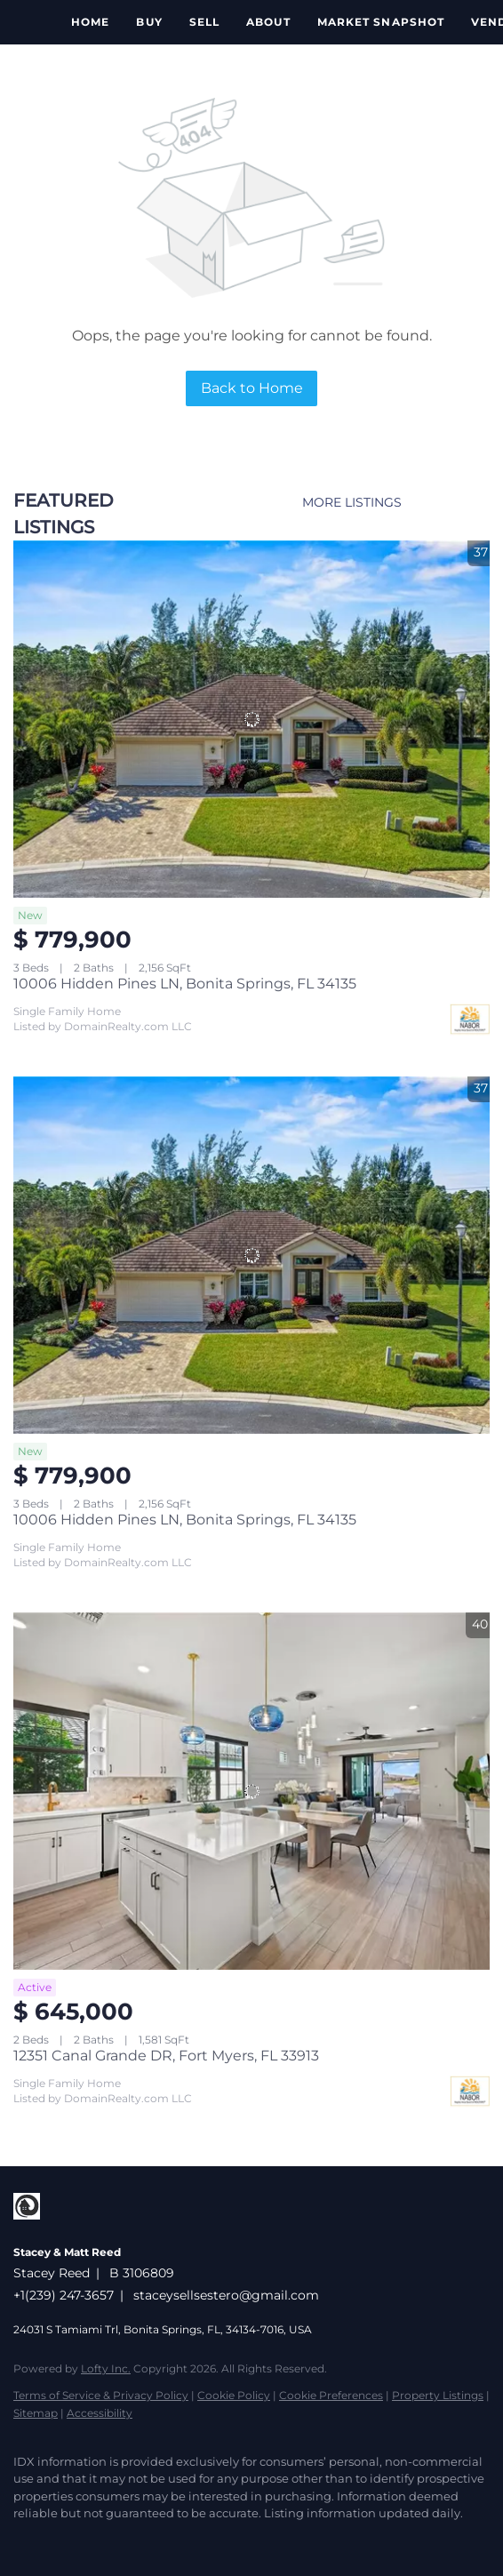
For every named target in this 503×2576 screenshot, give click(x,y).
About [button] (268, 21)
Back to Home (252, 388)
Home (90, 21)
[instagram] (58, 2540)
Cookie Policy (233, 2395)
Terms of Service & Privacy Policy (100, 2395)
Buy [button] (149, 21)
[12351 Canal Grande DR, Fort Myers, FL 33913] (251, 1791)
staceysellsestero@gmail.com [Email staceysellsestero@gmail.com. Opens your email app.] (226, 2295)
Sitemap (35, 2413)
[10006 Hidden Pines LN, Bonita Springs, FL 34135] (251, 719)
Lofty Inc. (106, 2368)
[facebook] (22, 2540)
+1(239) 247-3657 (63, 2295)
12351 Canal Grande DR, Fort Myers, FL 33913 (166, 2055)
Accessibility (99, 2413)
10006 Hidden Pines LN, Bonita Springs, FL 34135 (184, 983)
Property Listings (437, 2395)
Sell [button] (204, 21)
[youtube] (93, 2540)
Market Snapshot (381, 21)
